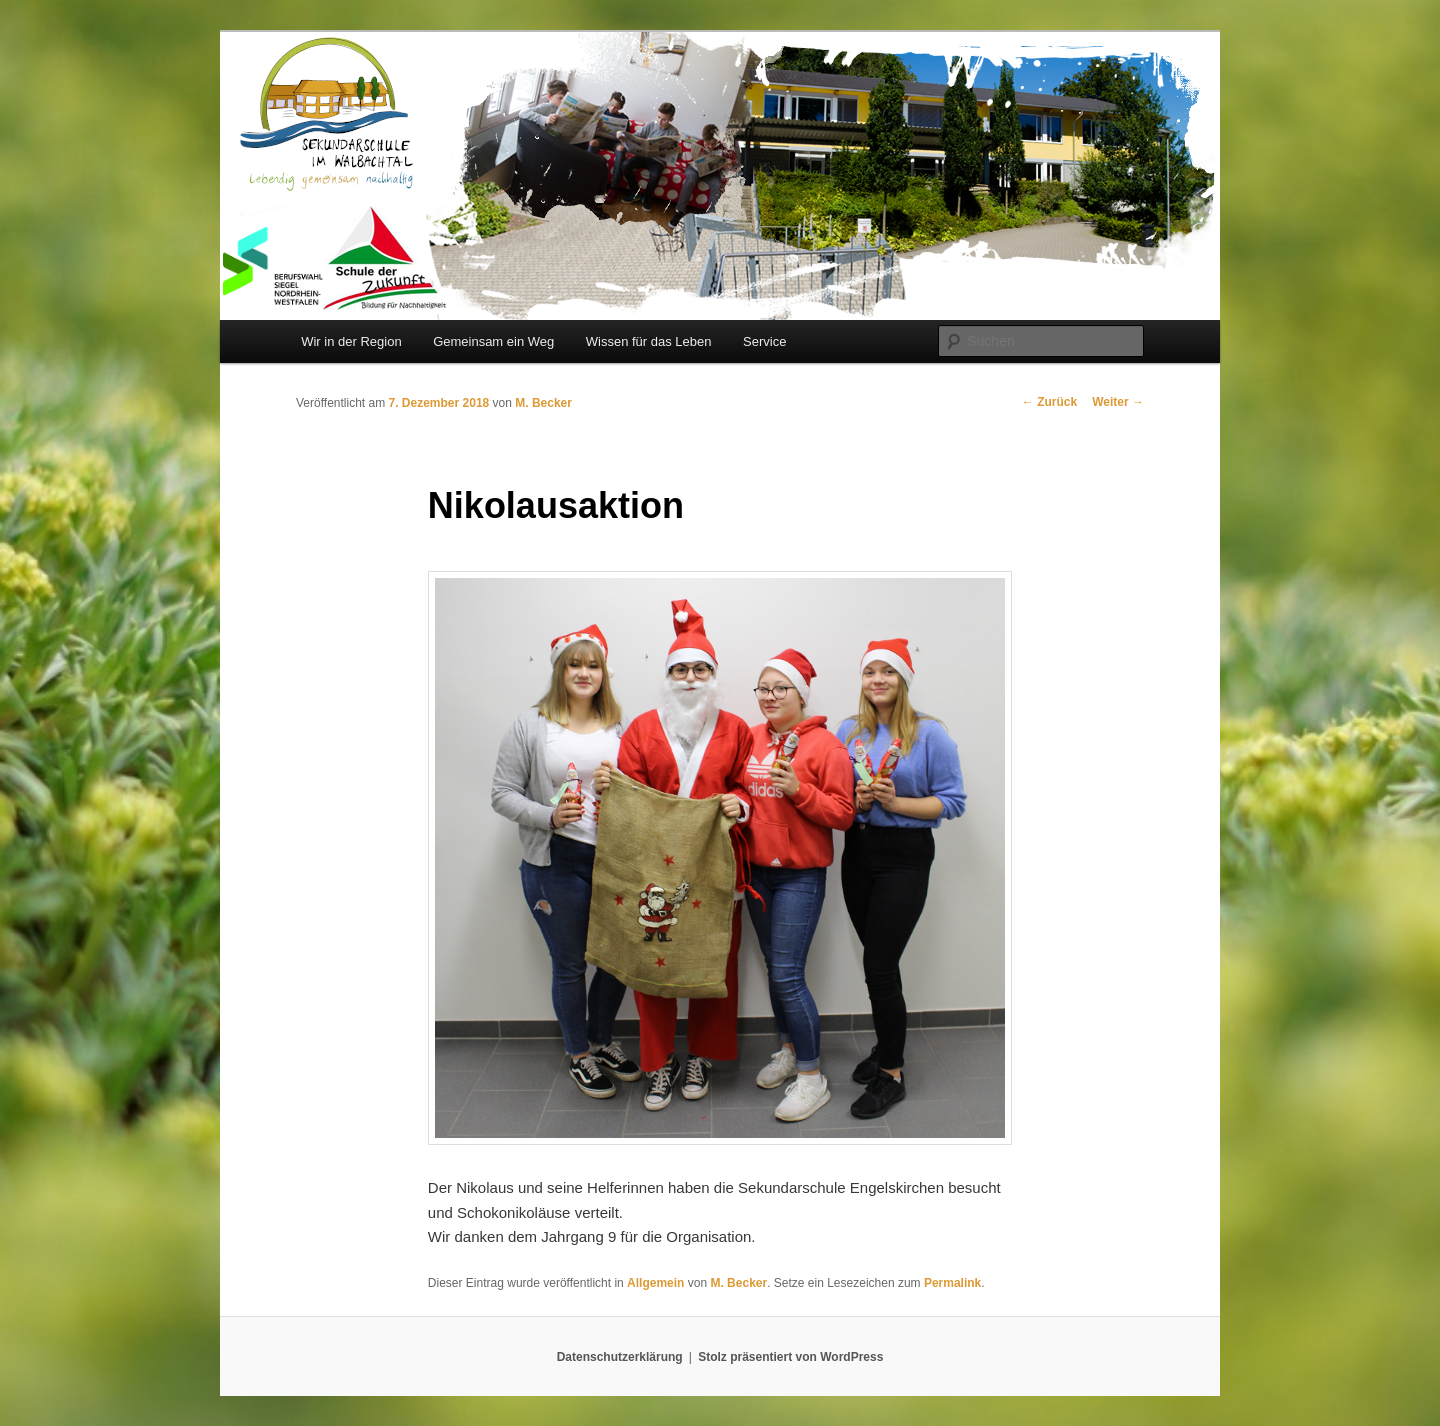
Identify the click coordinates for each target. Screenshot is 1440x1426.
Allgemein (655, 1283)
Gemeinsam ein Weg (493, 341)
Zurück (1049, 402)
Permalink (952, 1283)
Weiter (1118, 402)
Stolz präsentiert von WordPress (790, 1357)
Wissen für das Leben (649, 341)
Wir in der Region (351, 341)
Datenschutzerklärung (620, 1357)
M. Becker (543, 403)
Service (764, 341)
